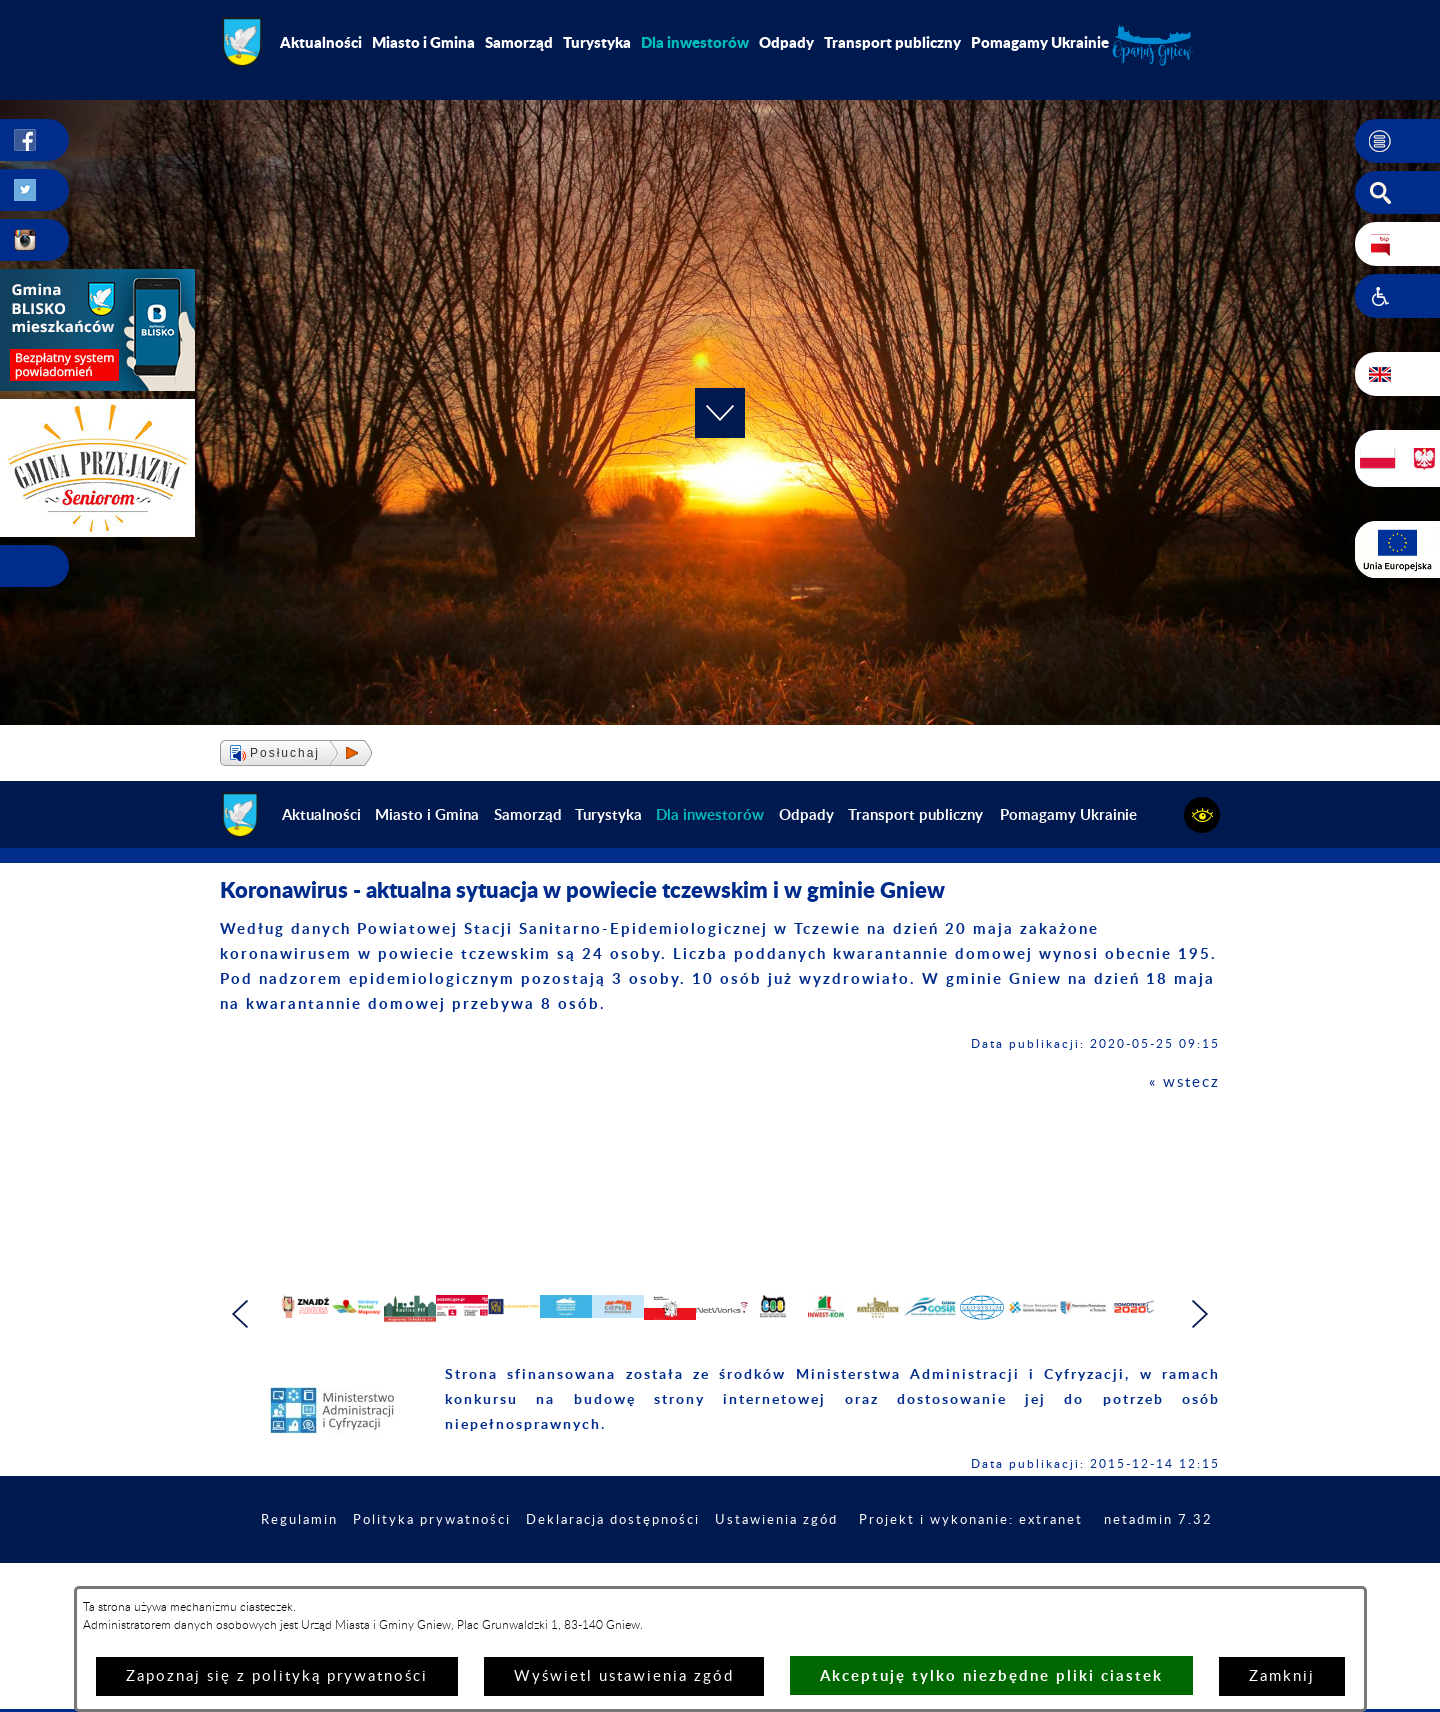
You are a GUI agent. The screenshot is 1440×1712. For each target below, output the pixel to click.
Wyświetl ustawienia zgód (624, 1676)
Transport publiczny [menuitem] (892, 42)
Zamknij (1282, 1676)
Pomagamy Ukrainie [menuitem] (1040, 42)
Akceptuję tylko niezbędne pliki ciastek (991, 1675)
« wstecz (1184, 1082)
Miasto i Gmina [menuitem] (423, 42)
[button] (1397, 141)
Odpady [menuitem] (786, 42)
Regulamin (386, 1582)
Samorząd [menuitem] (519, 42)
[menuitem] (695, 42)
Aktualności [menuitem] (321, 42)
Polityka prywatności (525, 1582)
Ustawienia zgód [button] (890, 1582)
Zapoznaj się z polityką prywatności (277, 1676)
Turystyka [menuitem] (597, 42)
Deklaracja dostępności (717, 1582)
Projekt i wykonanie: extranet (1094, 1582)
